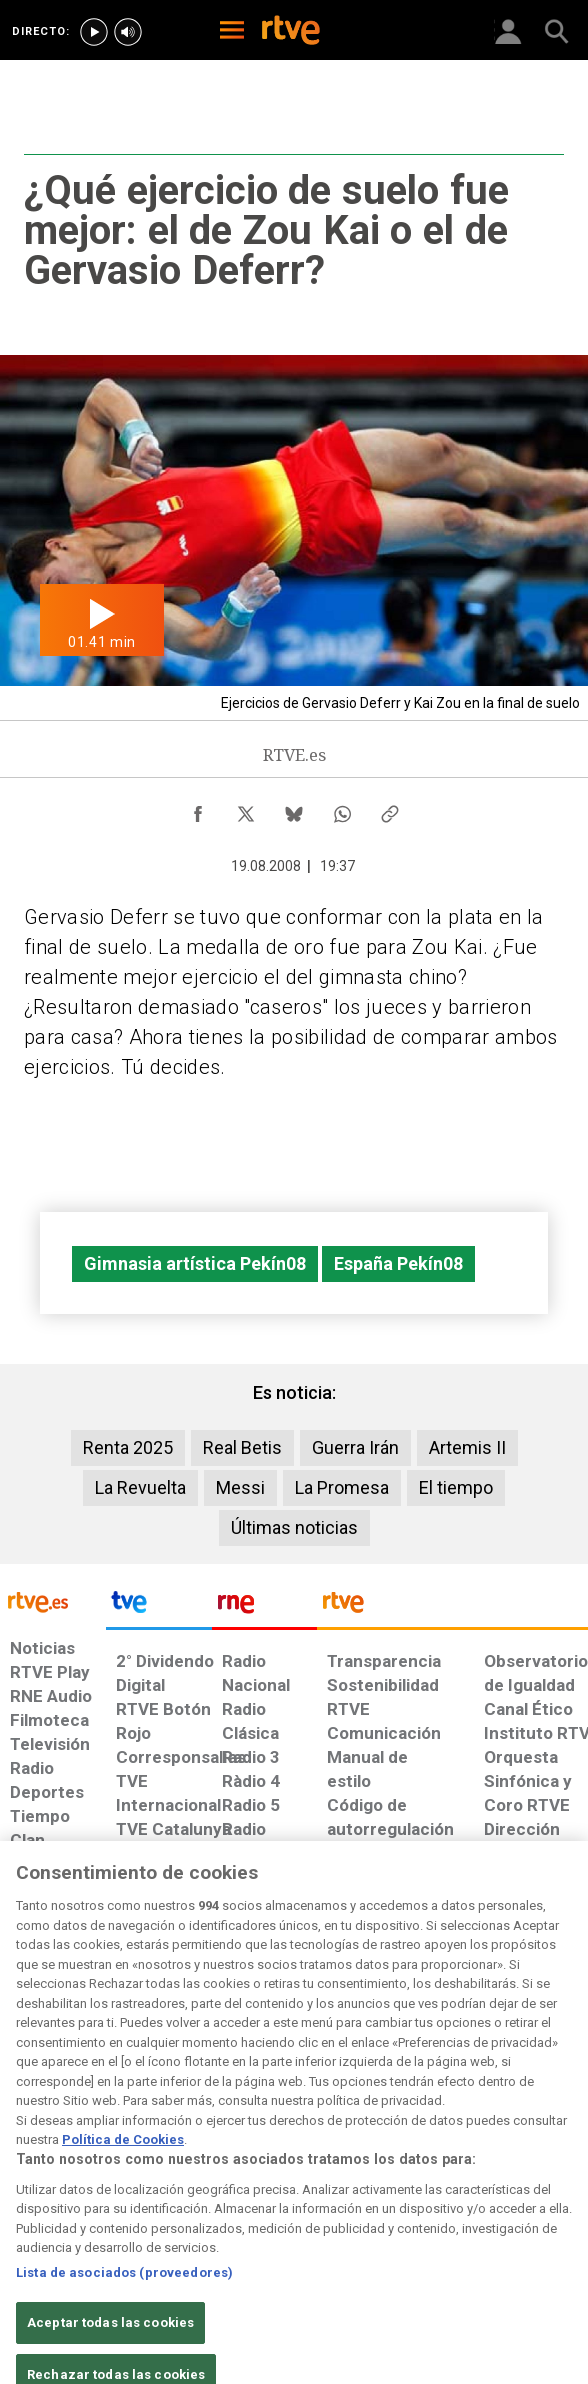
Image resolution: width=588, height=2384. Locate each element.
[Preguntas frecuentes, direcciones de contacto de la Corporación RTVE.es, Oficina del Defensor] (452, 2070)
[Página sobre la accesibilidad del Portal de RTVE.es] (318, 2070)
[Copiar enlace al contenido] (390, 809)
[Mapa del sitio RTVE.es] (392, 2080)
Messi (240, 1487)
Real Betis (242, 1447)
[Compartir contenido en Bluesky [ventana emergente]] (294, 809)
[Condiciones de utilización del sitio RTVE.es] (23, 2080)
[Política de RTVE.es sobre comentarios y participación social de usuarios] (538, 2080)
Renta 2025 (128, 1447)
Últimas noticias (294, 1527)
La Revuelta (140, 1487)
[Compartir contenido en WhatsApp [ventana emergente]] (342, 809)
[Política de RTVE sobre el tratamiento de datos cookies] (160, 2090)
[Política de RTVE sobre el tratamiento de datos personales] (87, 2090)
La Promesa (342, 1487)
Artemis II (467, 1447)
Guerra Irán (355, 1447)
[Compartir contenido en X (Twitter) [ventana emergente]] (246, 809)
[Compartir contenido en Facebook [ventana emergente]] (198, 809)
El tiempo (456, 1487)
